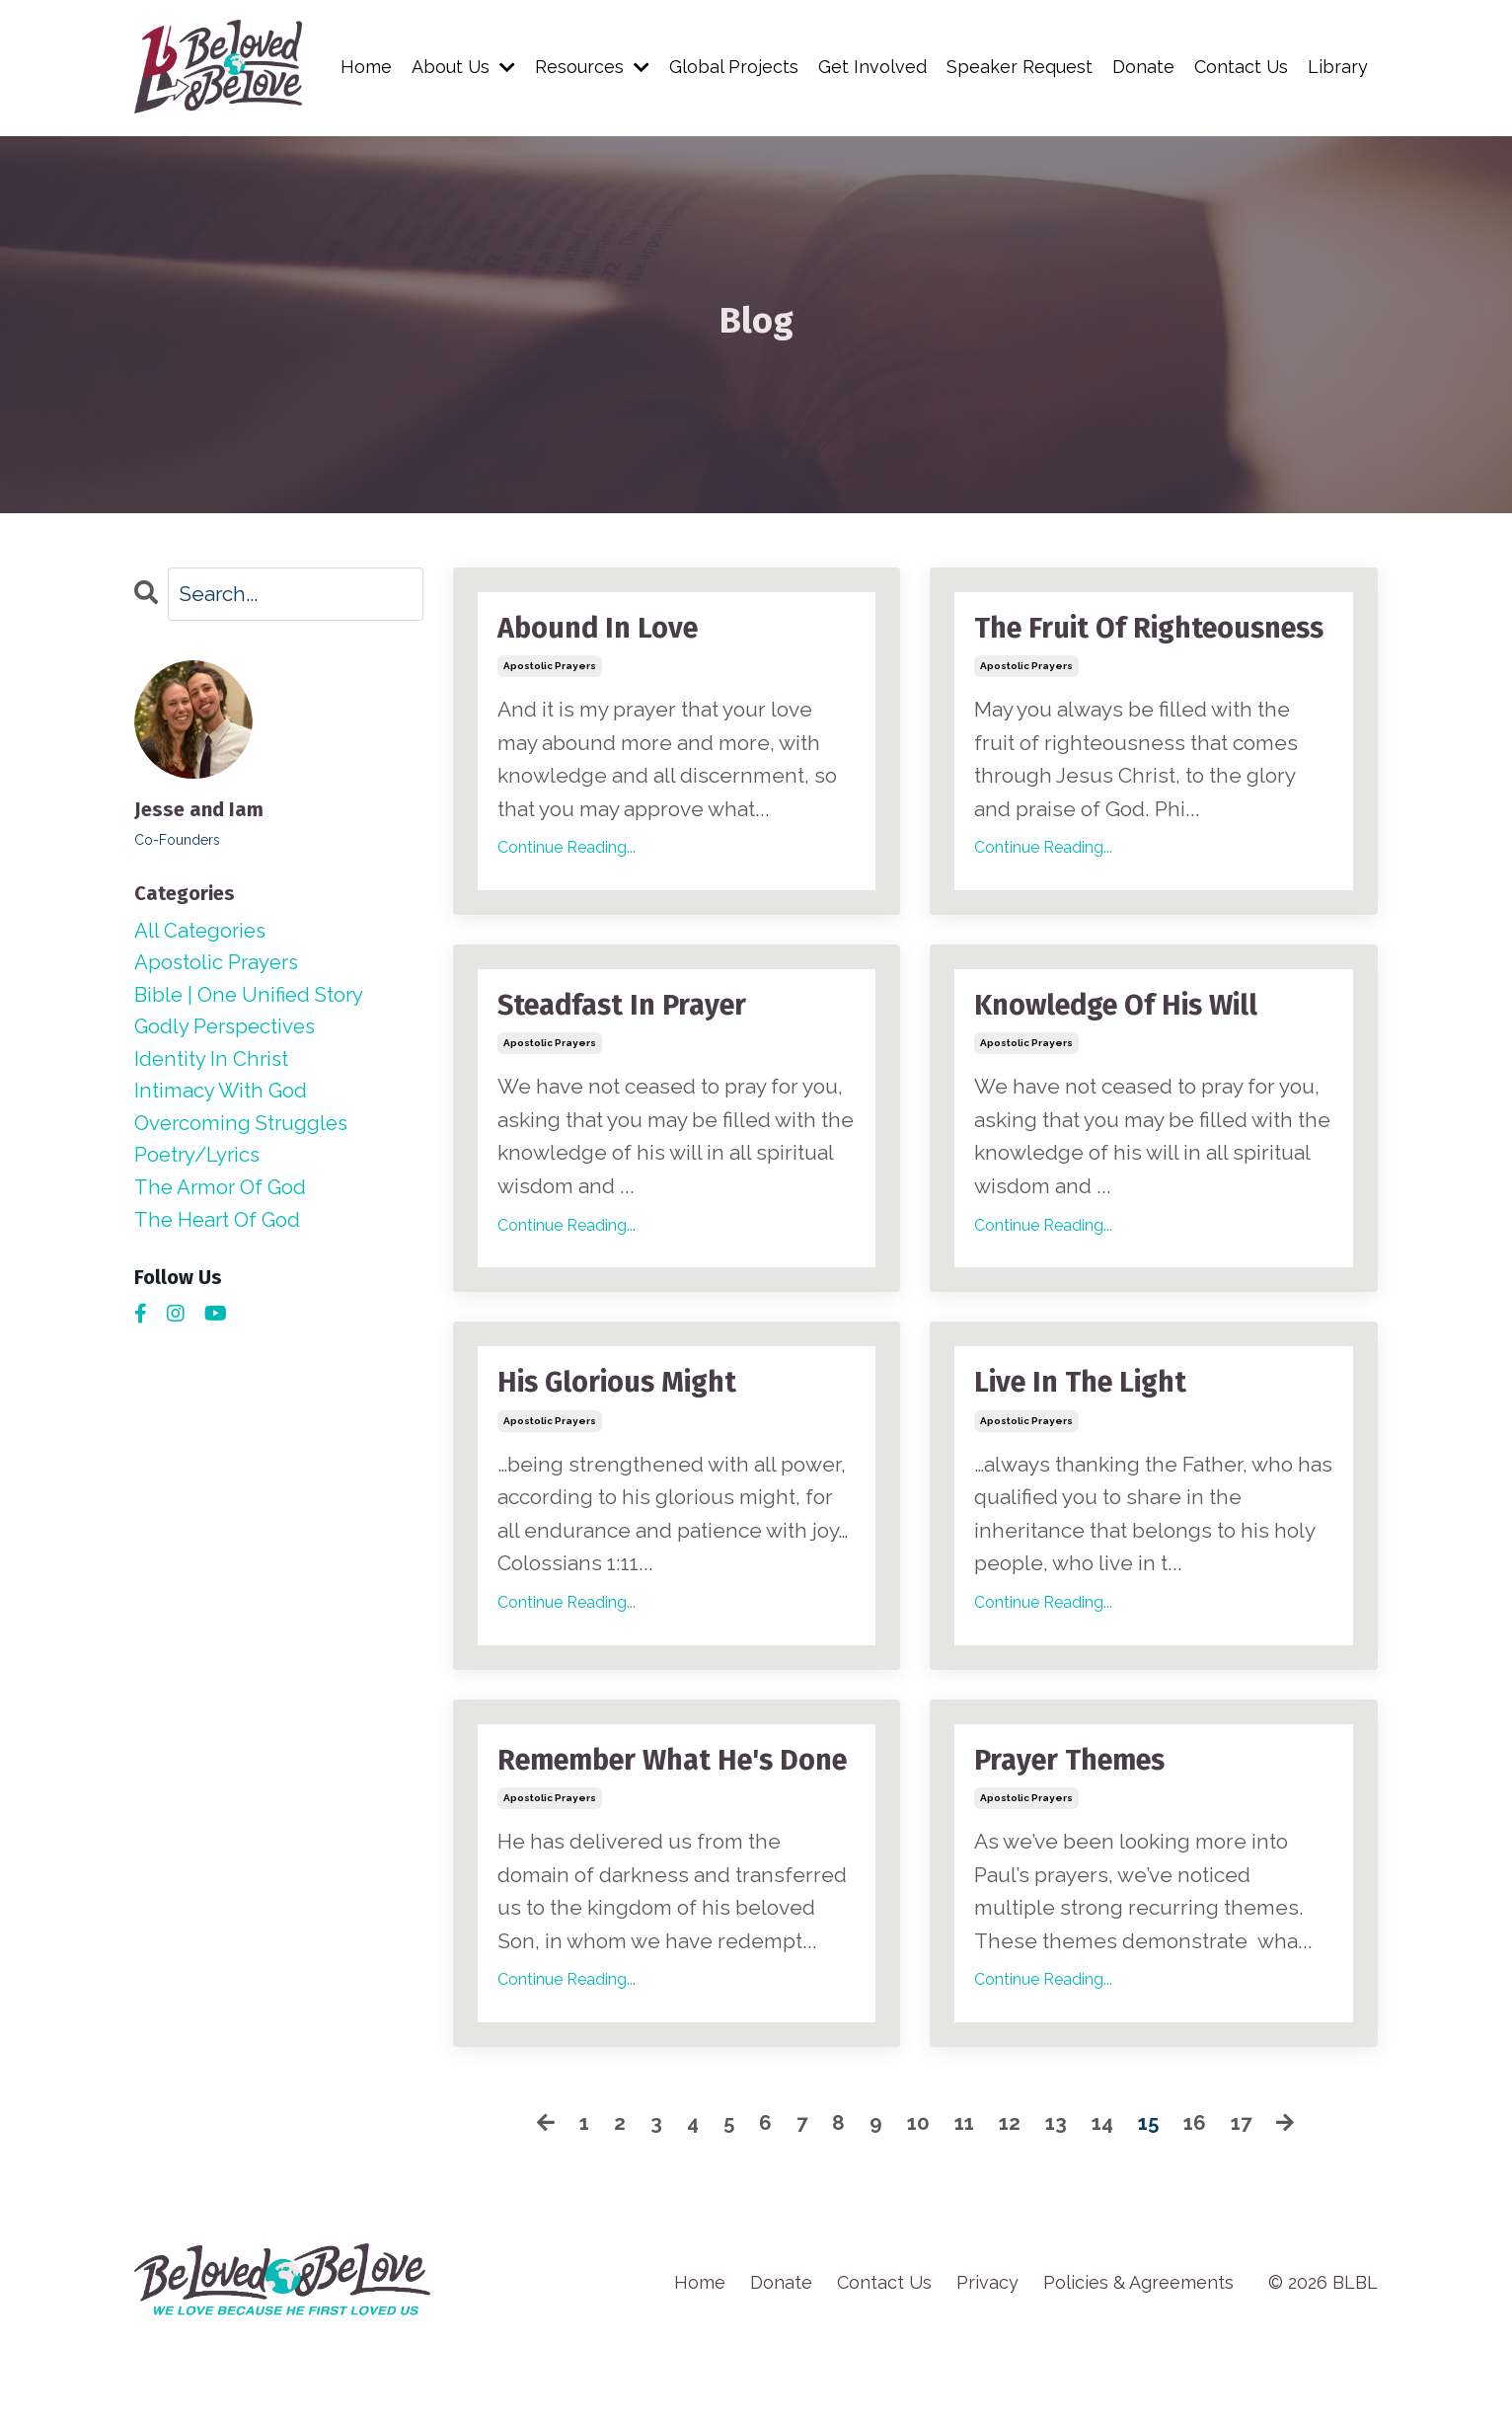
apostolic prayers (549, 667)
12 (1009, 2200)
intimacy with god (221, 1097)
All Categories (201, 931)
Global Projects (732, 66)
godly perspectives (228, 1031)
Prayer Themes (1075, 1802)
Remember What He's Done (642, 1819)
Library (1338, 66)
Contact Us (1240, 66)
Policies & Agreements (1138, 2359)
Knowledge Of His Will (1123, 1044)
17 (1248, 2200)
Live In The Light (1085, 1423)
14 (1104, 2200)
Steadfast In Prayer (628, 1044)
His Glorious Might (622, 1423)
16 (1200, 2200)
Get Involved (871, 66)
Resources (591, 66)
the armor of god (222, 1196)
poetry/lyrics (199, 1163)
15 (1152, 2200)
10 (915, 2200)
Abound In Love (602, 629)
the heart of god (219, 1229)
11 (962, 2200)
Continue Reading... (566, 849)
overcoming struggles (244, 1130)
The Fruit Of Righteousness (1075, 647)
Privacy (987, 2359)
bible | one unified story (252, 997)
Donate (1142, 66)
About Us (462, 66)
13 (1056, 2200)
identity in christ (212, 1064)
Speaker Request (1018, 66)
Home (364, 66)
